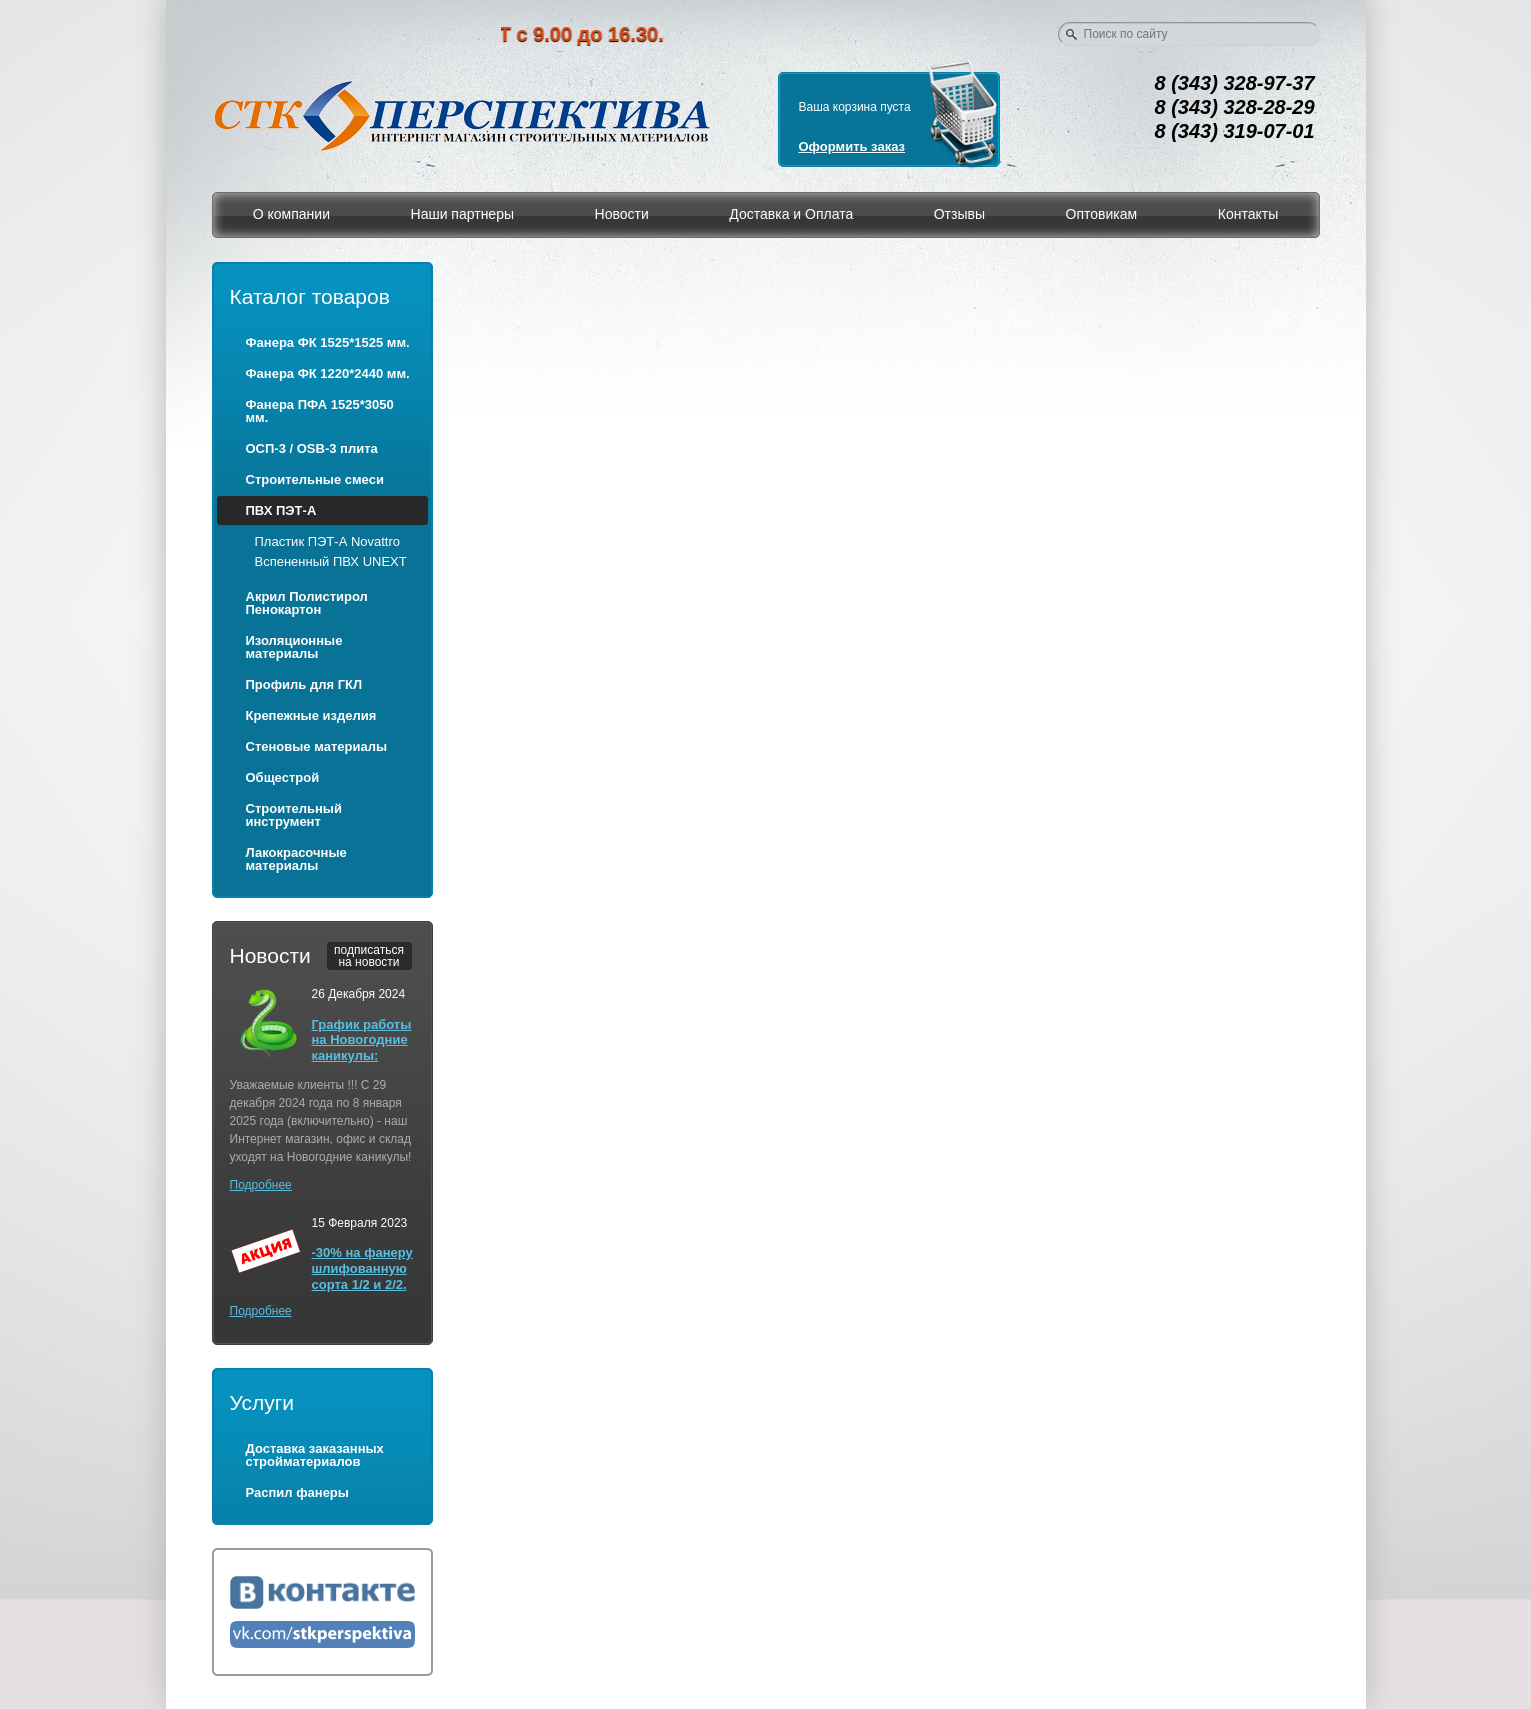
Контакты (1248, 214)
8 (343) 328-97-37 (1235, 83)
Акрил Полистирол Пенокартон (307, 603)
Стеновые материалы (317, 746)
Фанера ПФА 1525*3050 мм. (320, 411)
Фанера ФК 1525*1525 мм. (328, 342)
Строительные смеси (315, 479)
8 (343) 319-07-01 (1235, 131)
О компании (291, 214)
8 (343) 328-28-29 (1235, 107)
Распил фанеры (297, 1492)
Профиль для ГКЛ (304, 684)
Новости (622, 214)
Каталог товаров (310, 296)
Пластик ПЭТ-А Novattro (328, 541)
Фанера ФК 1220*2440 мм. (328, 373)
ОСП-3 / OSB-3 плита (312, 448)
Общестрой (283, 777)
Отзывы (959, 214)
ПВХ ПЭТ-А (281, 510)
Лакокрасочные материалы (296, 859)
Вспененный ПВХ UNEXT (331, 561)
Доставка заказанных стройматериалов (315, 1455)
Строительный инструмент (294, 815)
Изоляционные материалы (294, 647)
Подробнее (261, 1185)
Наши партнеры (462, 214)
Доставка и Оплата (791, 214)
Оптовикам (1102, 214)
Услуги (262, 1402)
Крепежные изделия (311, 715)
